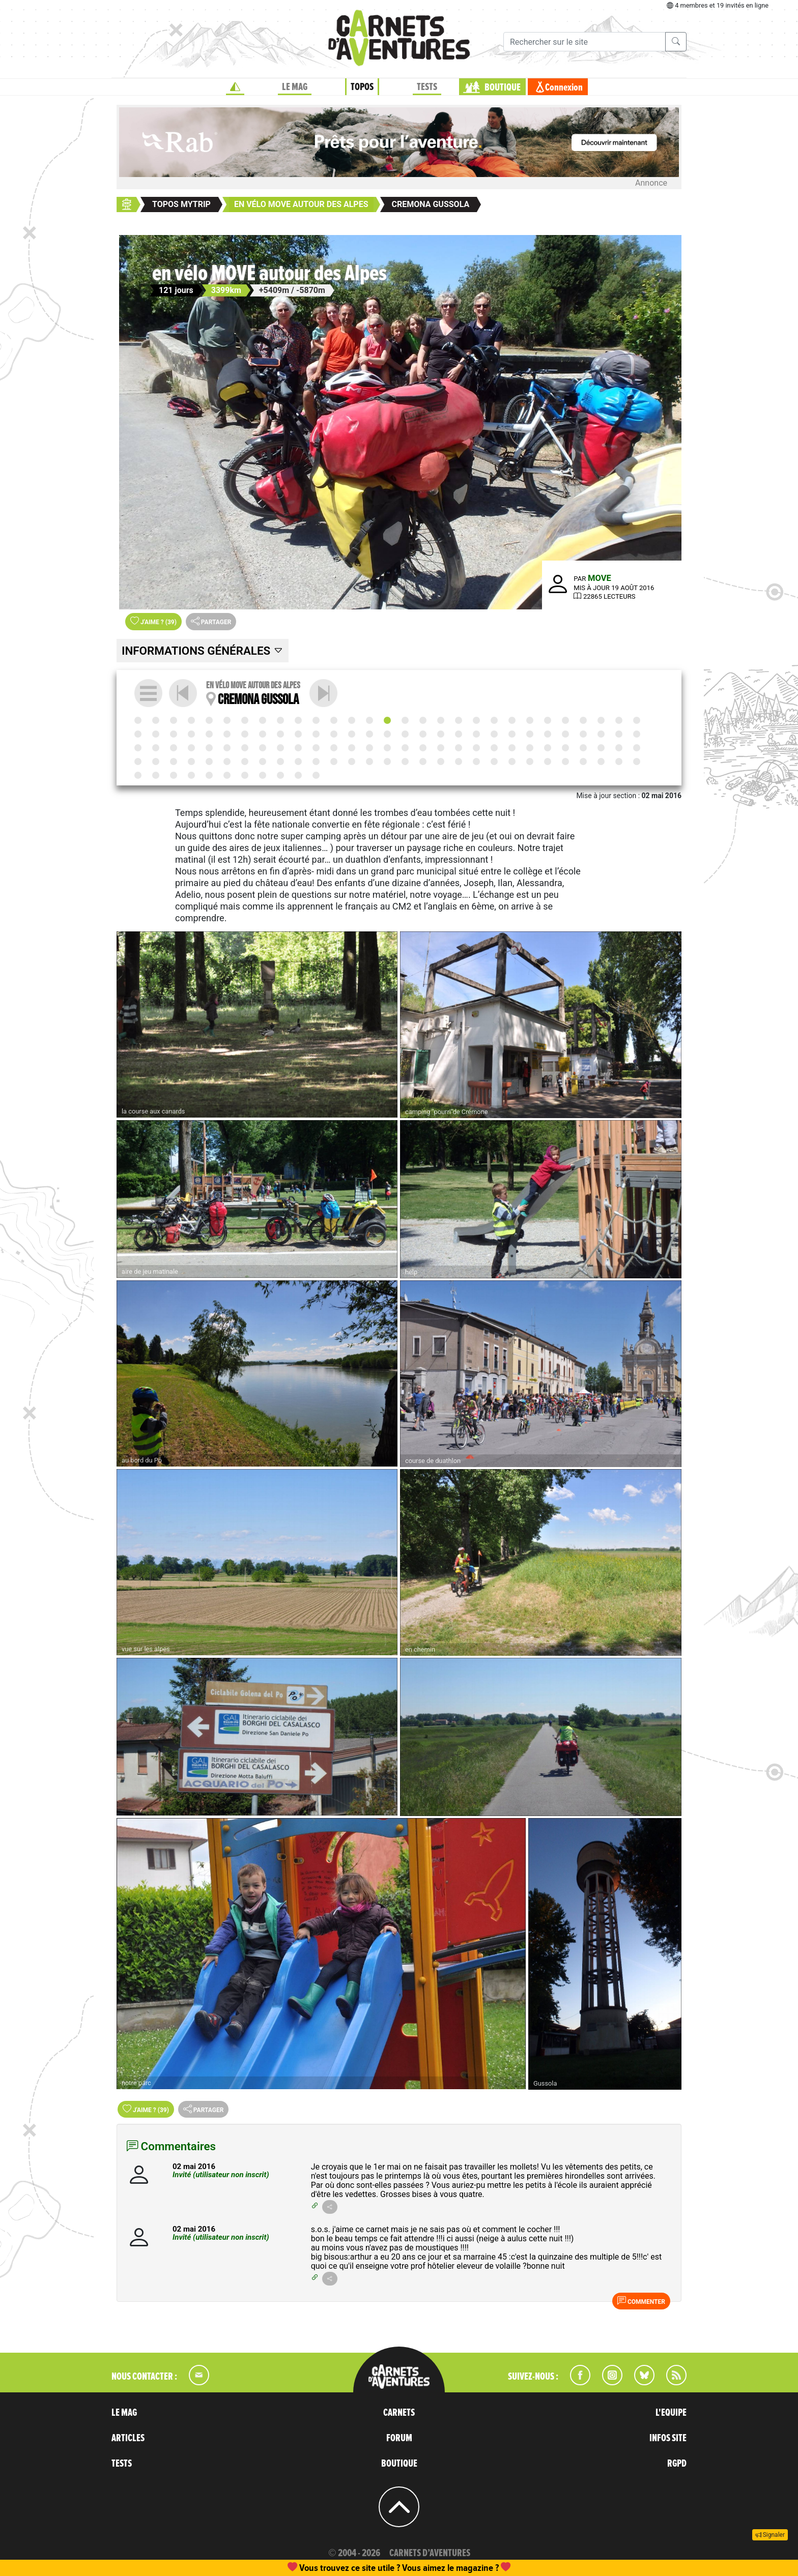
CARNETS (399, 2413)
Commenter (641, 2301)
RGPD (677, 2463)
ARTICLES (128, 2438)
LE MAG (294, 87)
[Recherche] (584, 41)
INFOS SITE (668, 2438)
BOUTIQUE (502, 87)
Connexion (564, 87)
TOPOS (362, 87)
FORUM (399, 2438)
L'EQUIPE (671, 2413)
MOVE (599, 578)
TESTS (427, 87)
